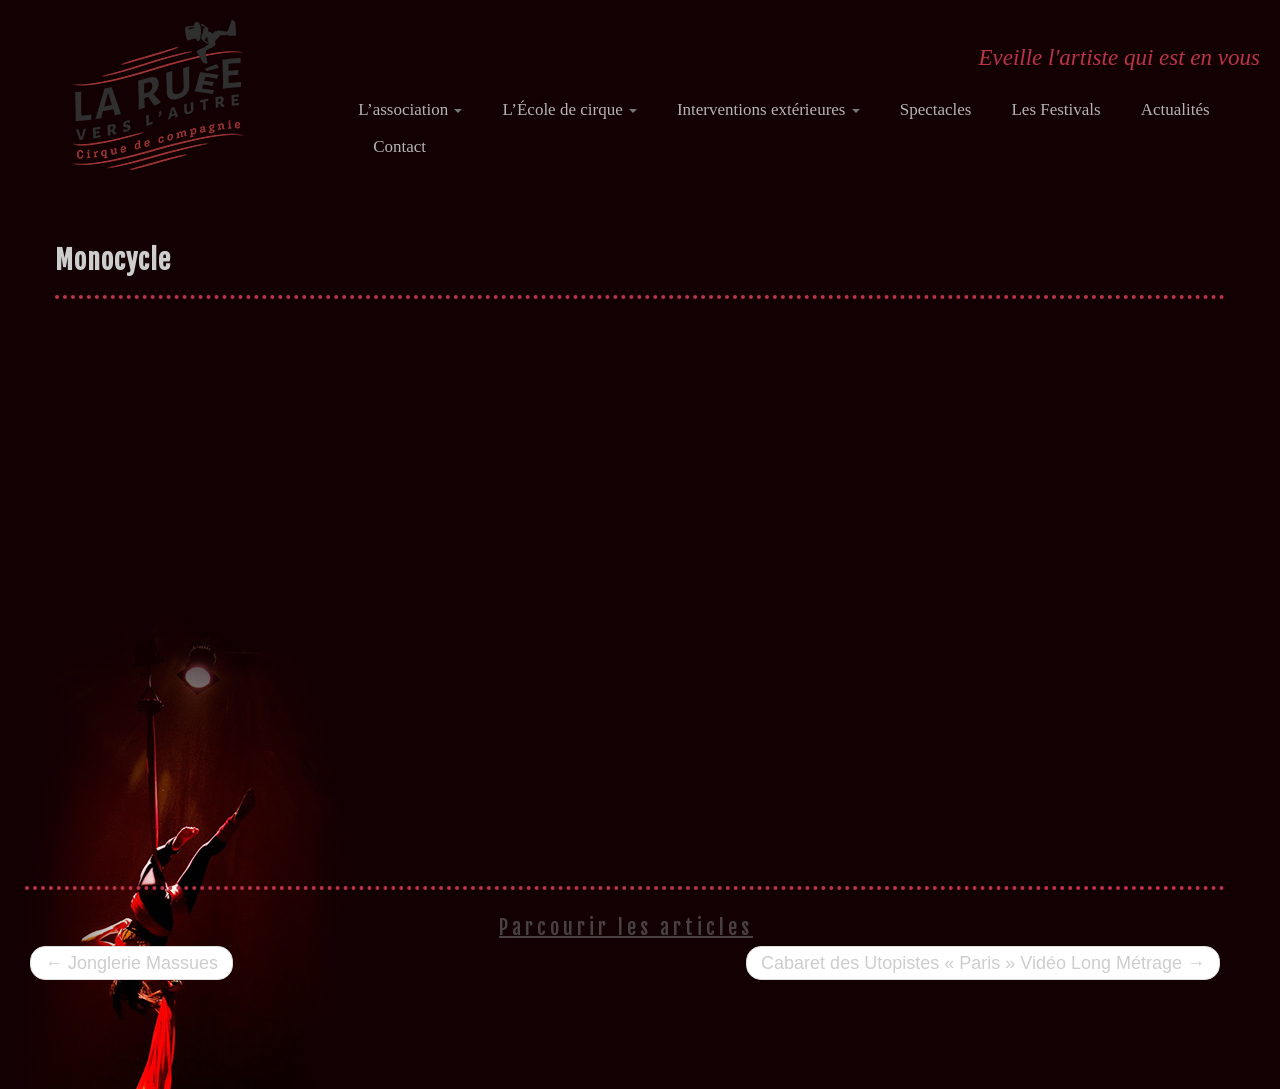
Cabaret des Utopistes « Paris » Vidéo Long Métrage (983, 963)
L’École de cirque (569, 109)
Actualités (1175, 109)
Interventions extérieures (768, 109)
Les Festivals (1055, 109)
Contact (399, 146)
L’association (410, 109)
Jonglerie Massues (131, 963)
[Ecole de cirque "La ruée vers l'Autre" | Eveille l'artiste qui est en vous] (157, 95)
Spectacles (936, 109)
